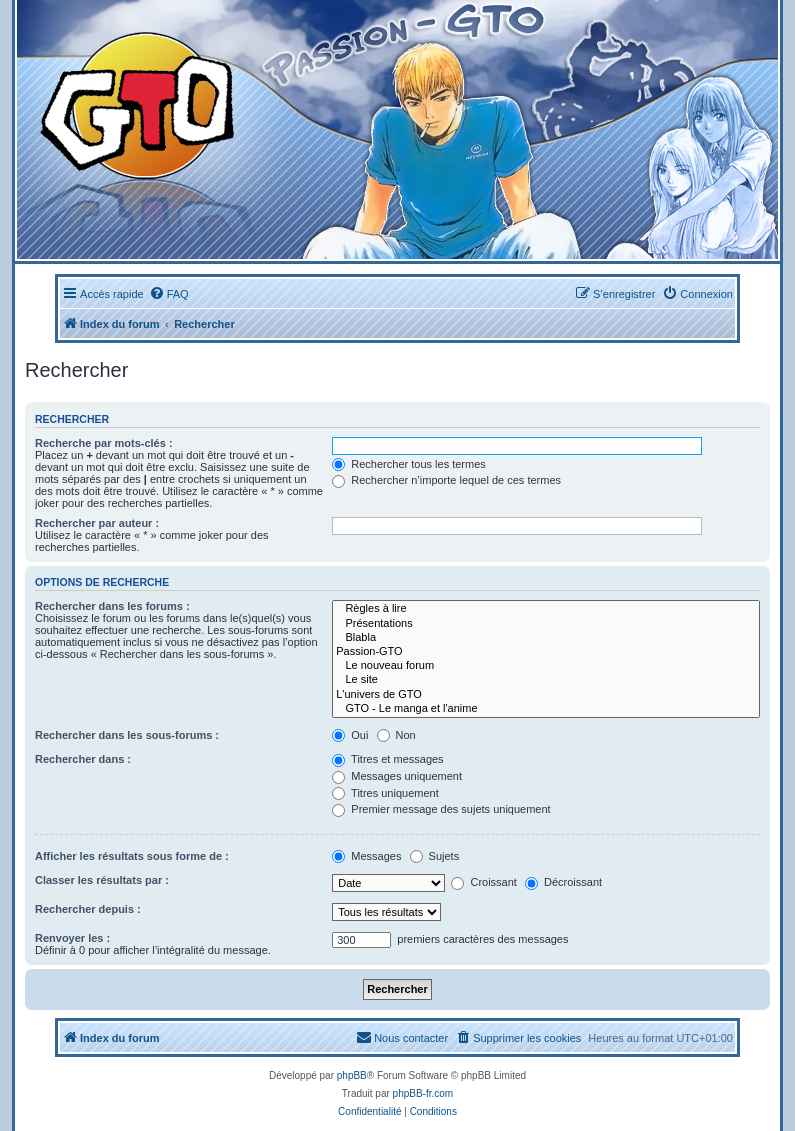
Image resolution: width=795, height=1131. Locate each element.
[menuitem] (169, 294)
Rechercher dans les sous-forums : (127, 735)
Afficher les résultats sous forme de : (132, 856)
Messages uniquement (397, 776)
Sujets (435, 856)
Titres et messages (387, 759)
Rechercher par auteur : (97, 523)
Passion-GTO (546, 652)
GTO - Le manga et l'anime (546, 709)
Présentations (546, 624)
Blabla (546, 638)
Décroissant (563, 882)
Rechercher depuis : (88, 909)
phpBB (352, 1075)
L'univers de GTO (546, 695)
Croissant (484, 882)
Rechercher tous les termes (409, 464)
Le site (546, 680)
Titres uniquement (385, 793)
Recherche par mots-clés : (104, 443)
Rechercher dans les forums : (112, 606)
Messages (366, 856)
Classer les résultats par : (102, 880)
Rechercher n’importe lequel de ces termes (446, 480)
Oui (350, 735)
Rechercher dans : (83, 759)
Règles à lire (546, 609)
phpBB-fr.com (423, 1093)
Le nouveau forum (546, 666)
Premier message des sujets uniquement (441, 809)
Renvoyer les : (72, 938)
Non (396, 735)
